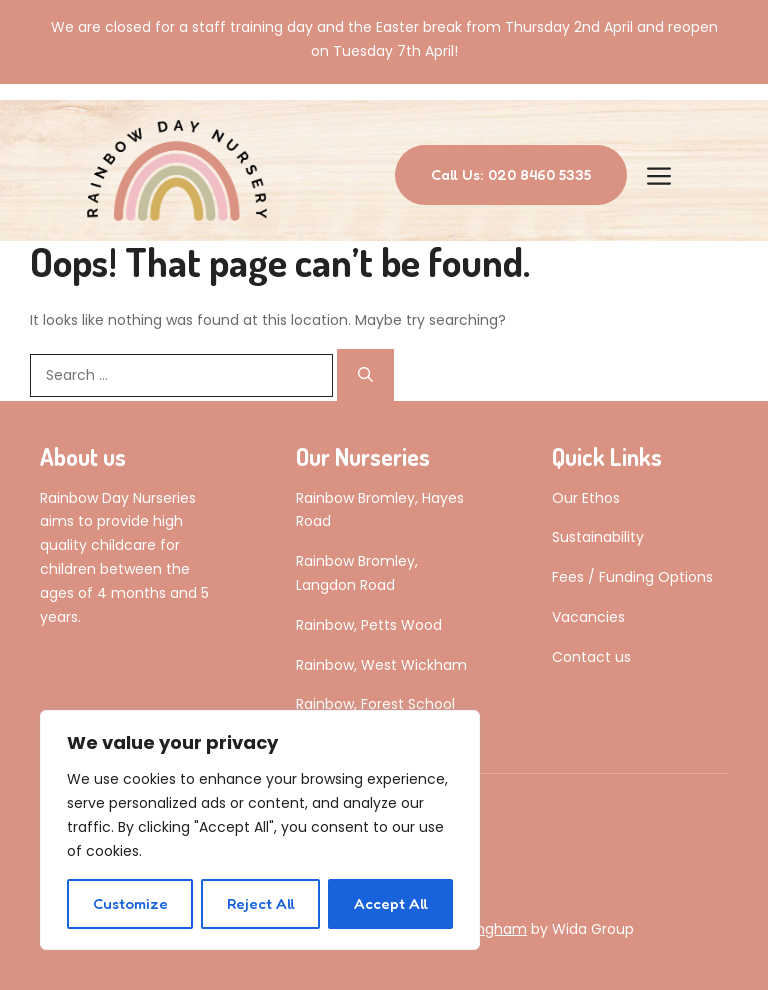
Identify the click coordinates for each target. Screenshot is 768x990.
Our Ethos (586, 498)
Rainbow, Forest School (375, 704)
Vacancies (588, 617)
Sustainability (598, 537)
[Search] (365, 375)
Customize (130, 903)
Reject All (261, 903)
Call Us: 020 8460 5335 (511, 174)
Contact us (591, 657)
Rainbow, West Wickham (381, 665)
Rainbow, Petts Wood (369, 625)
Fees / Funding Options (632, 577)
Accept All (391, 903)
